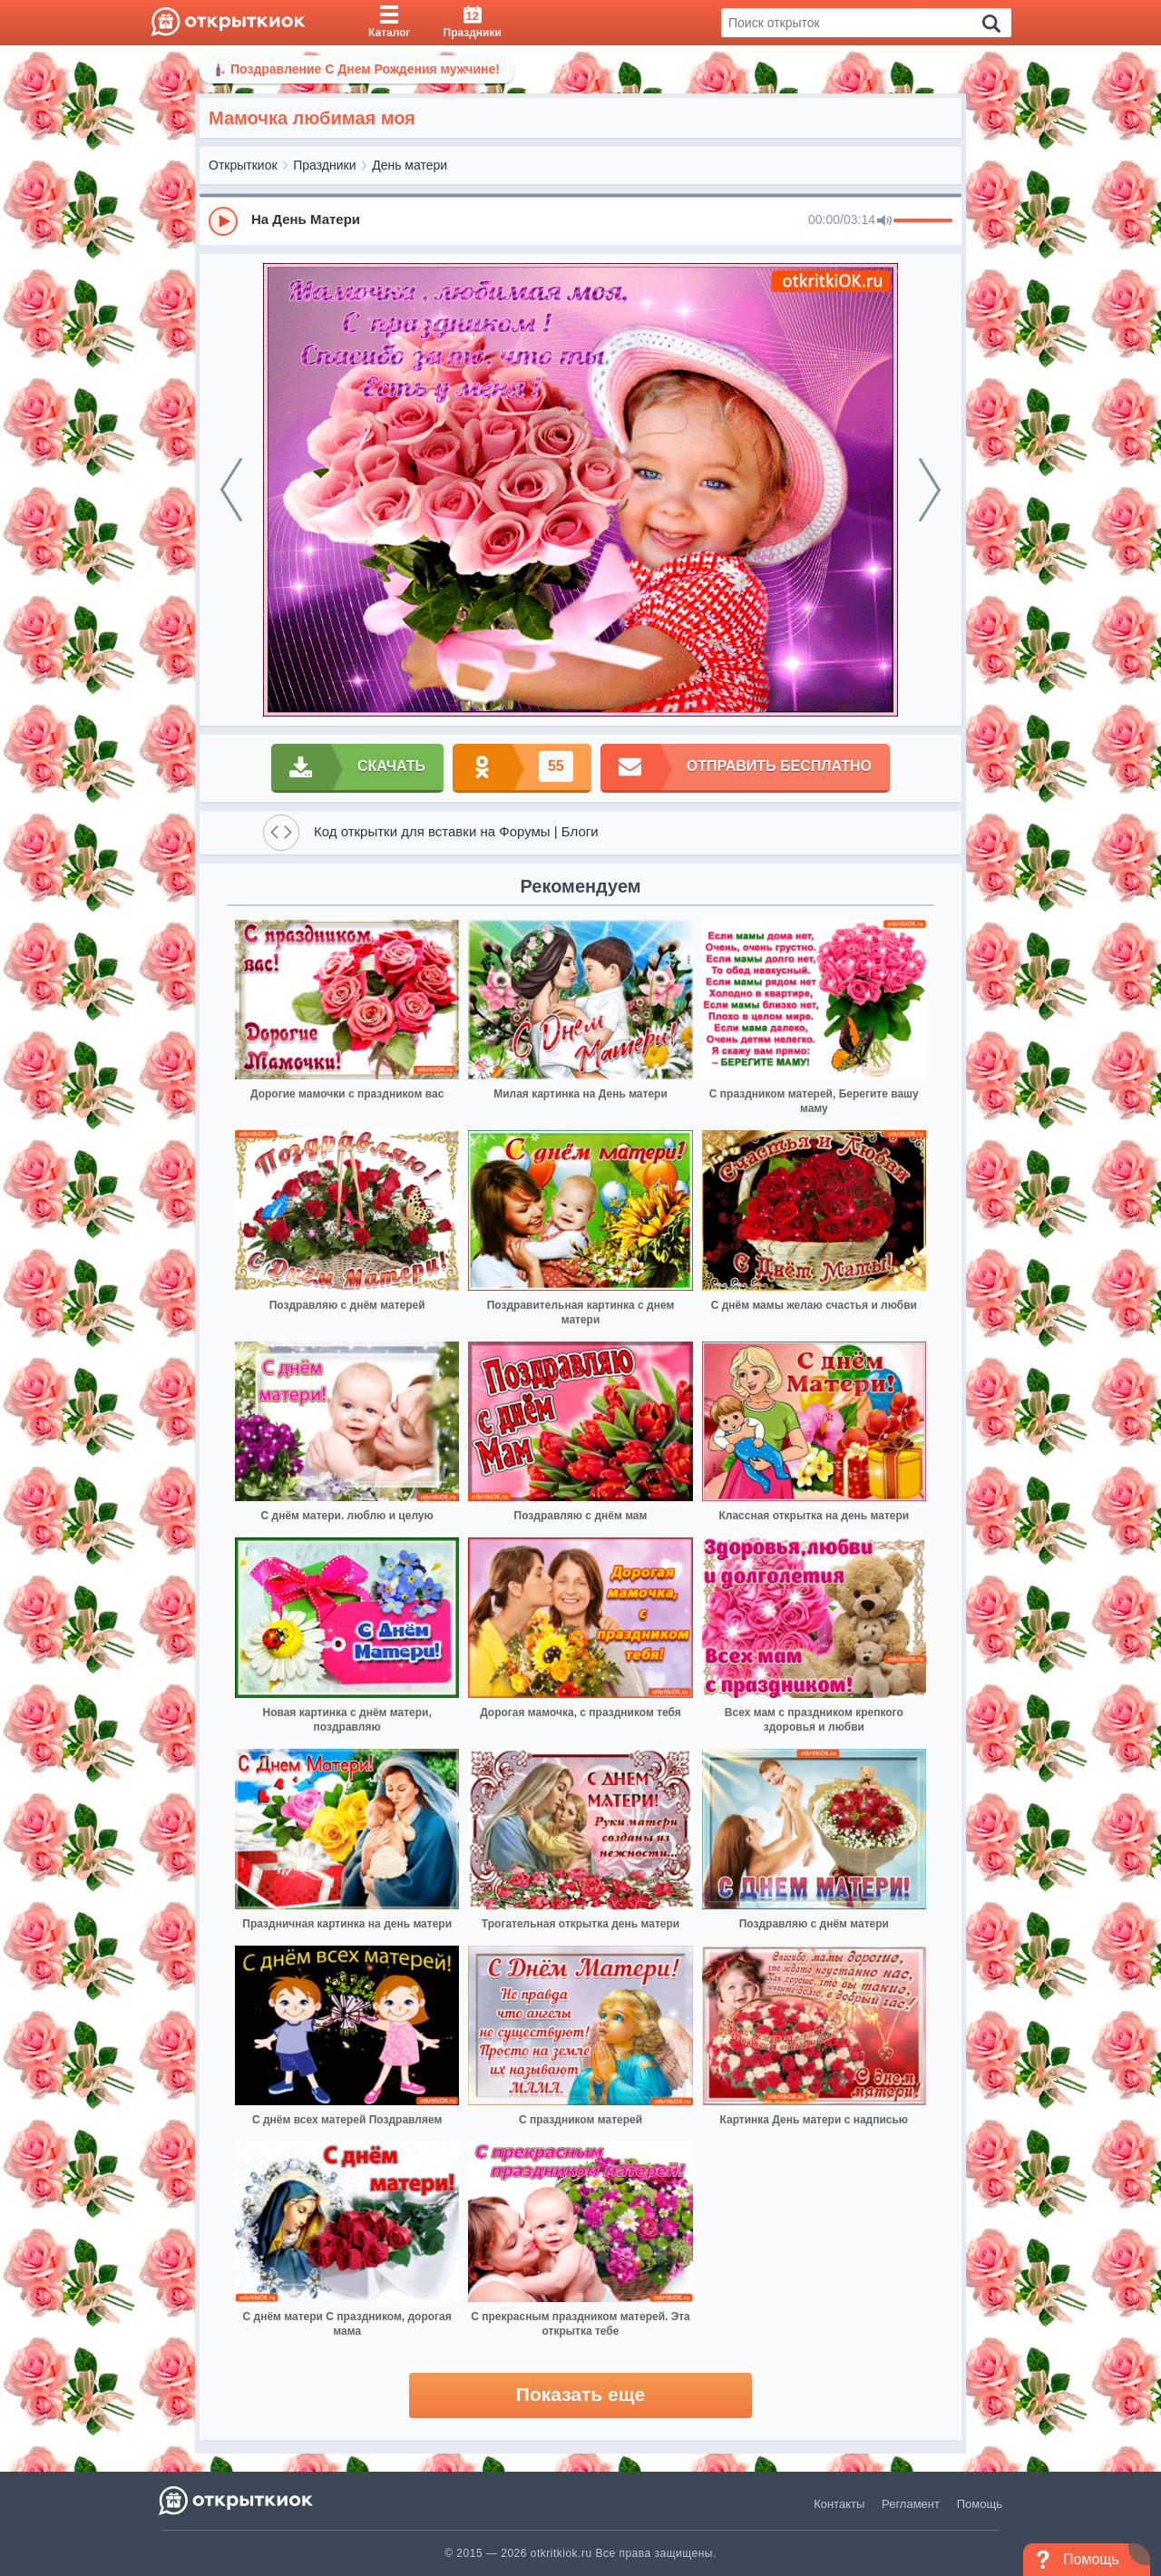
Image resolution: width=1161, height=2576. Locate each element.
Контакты (839, 2504)
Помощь (979, 2504)
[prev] (231, 490)
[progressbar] (922, 221)
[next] (929, 490)
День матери (409, 165)
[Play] (223, 221)
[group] (580, 220)
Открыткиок (243, 165)
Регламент (911, 2504)
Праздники (324, 165)
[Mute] (884, 221)
